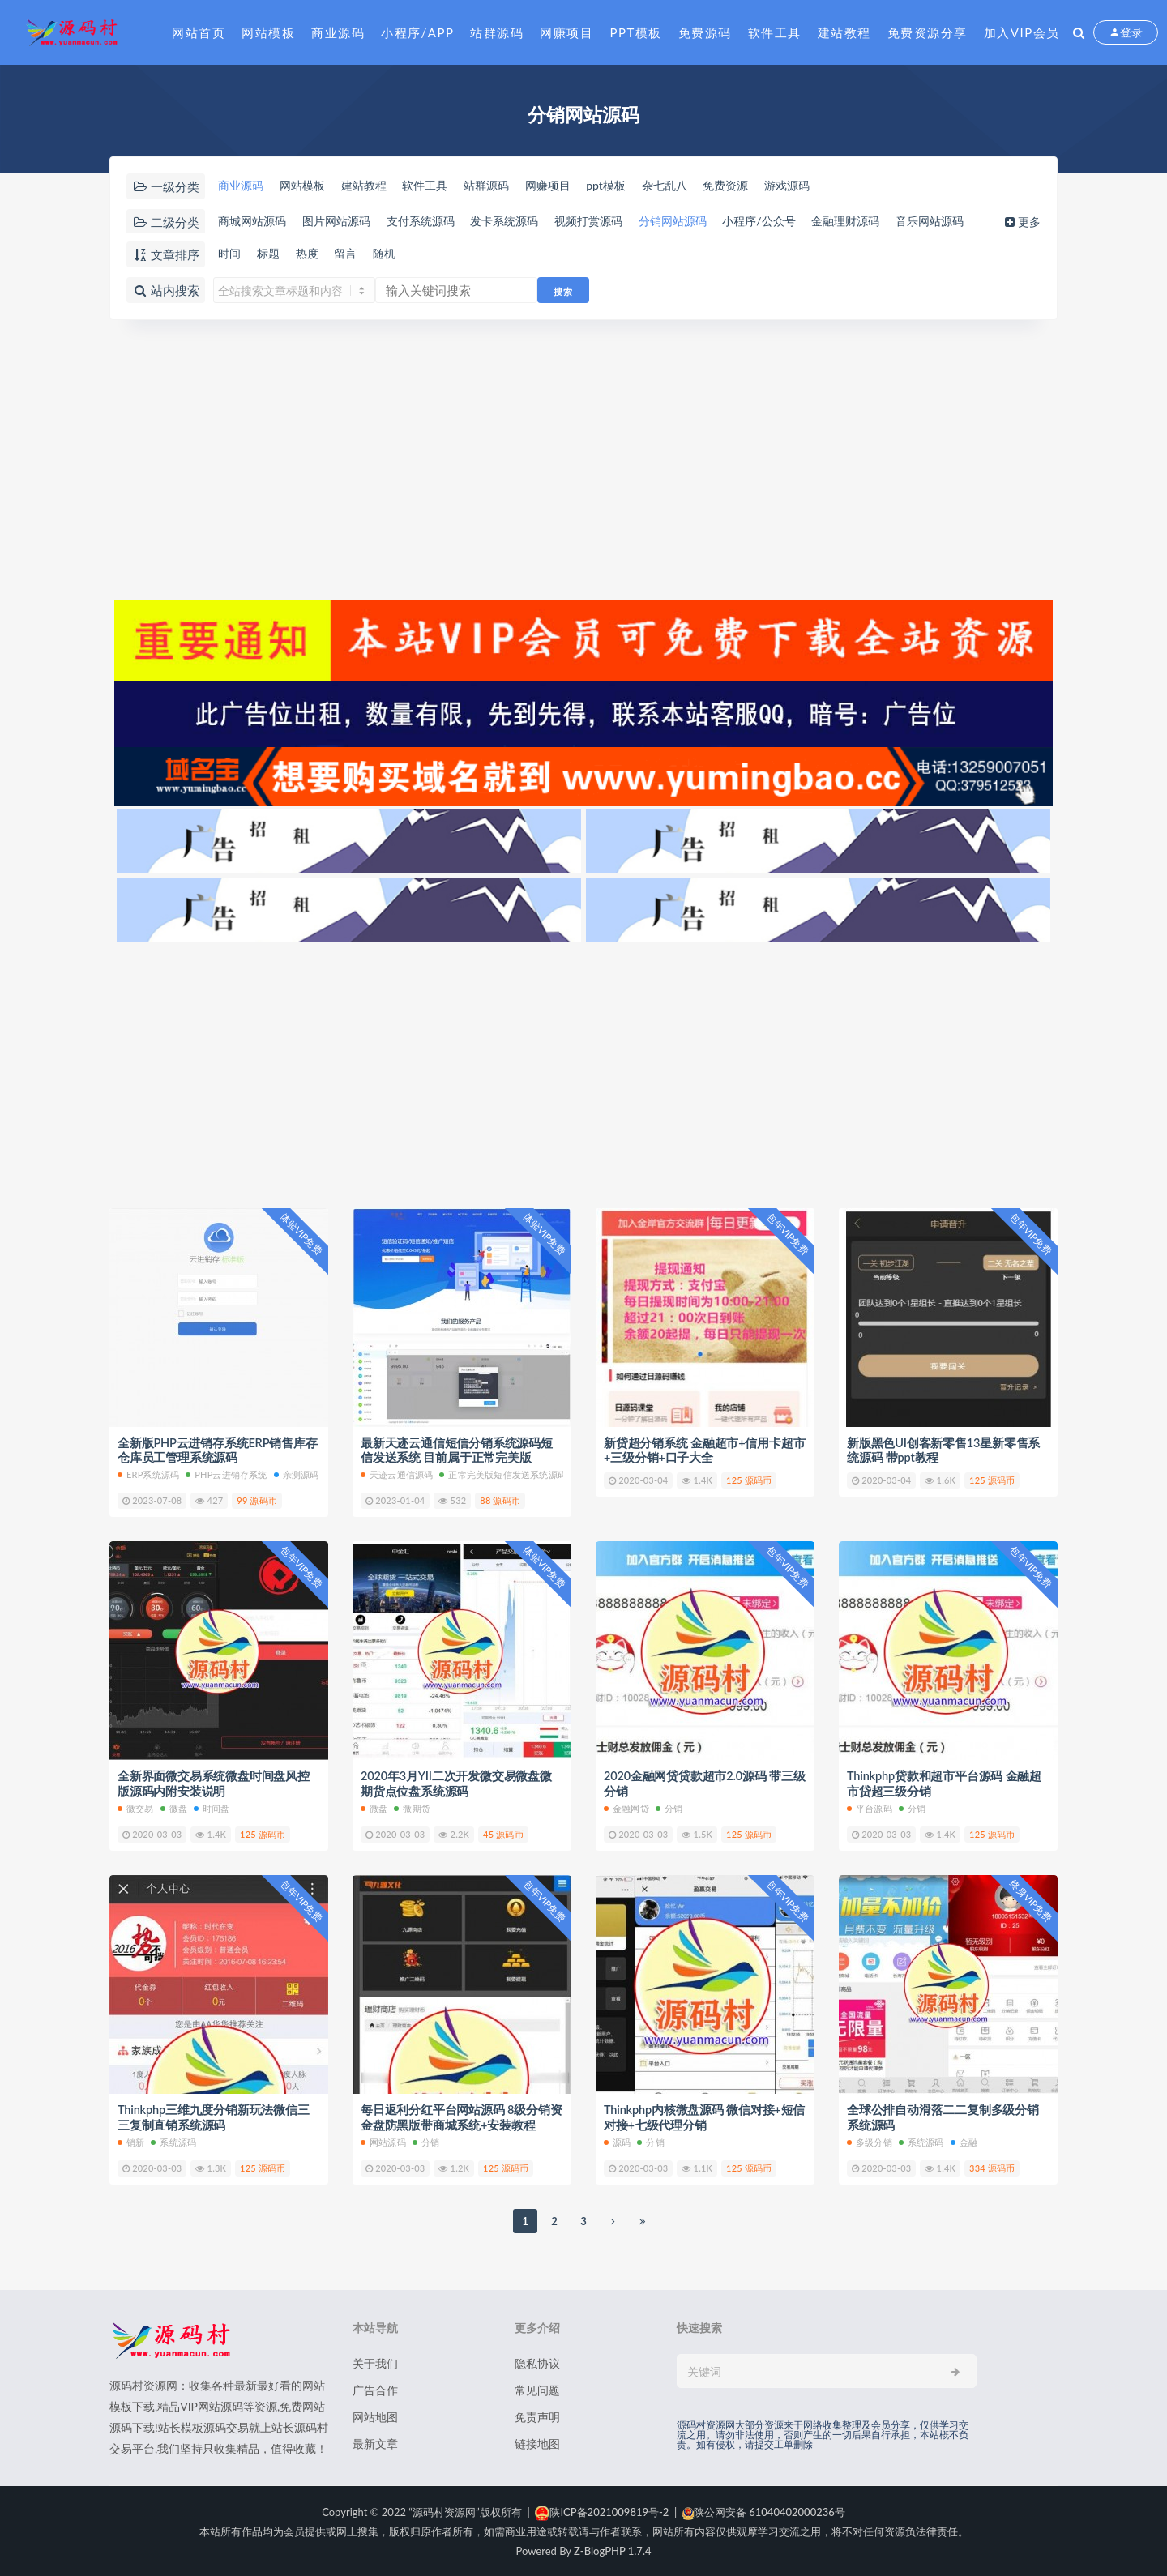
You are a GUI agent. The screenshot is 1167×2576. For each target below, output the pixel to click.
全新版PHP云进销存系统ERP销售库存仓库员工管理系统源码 (218, 1450)
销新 (131, 2141)
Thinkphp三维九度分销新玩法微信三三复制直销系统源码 (214, 2116)
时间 (228, 254)
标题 (271, 254)
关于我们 (375, 2362)
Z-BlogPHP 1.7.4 (612, 2550)
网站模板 (268, 32)
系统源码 (173, 2141)
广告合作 (375, 2389)
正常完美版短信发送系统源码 (502, 1475)
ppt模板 (636, 185)
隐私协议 (537, 2362)
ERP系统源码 (148, 1475)
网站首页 (198, 32)
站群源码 (497, 32)
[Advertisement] (583, 459)
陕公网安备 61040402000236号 (763, 2511)
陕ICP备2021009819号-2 (602, 2511)
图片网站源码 (343, 222)
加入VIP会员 (1022, 32)
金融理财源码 (893, 222)
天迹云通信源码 (397, 1475)
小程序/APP (417, 32)
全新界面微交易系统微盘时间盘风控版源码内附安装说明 (214, 1783)
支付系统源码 (434, 222)
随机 (397, 254)
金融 (964, 2141)
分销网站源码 (706, 222)
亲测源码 (296, 1475)
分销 (669, 1808)
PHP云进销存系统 (226, 1475)
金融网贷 (626, 1808)
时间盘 (212, 1808)
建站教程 (844, 32)
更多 (1027, 222)
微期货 (412, 1808)
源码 (617, 2141)
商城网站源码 (252, 222)
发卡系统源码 (525, 222)
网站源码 (383, 2141)
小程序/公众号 (800, 222)
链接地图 (537, 2443)
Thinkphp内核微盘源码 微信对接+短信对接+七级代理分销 (699, 2116)
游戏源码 (832, 185)
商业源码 (338, 32)
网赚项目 (566, 32)
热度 (313, 254)
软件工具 (775, 32)
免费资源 (766, 185)
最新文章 (375, 2443)
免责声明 (537, 2416)
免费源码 (705, 32)
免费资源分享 (927, 32)
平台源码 (869, 1808)
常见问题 (537, 2389)
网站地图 (375, 2416)
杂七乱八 (699, 185)
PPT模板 (635, 32)
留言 (355, 254)
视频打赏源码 (615, 222)
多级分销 (869, 2141)
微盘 (173, 1808)
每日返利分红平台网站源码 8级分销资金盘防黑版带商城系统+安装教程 (461, 2116)
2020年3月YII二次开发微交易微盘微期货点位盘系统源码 (457, 1783)
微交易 (136, 1808)
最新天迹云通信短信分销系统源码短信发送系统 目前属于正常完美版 (457, 1450)
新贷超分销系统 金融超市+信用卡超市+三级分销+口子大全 (705, 1450)
